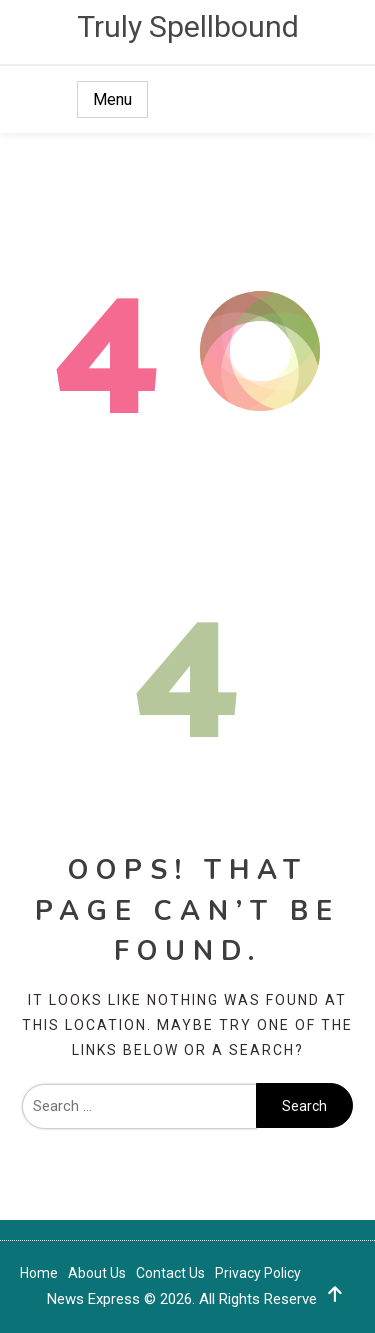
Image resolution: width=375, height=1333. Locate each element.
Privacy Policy (258, 1273)
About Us (97, 1273)
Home (39, 1273)
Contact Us (170, 1273)
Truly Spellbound (188, 26)
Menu (112, 99)
